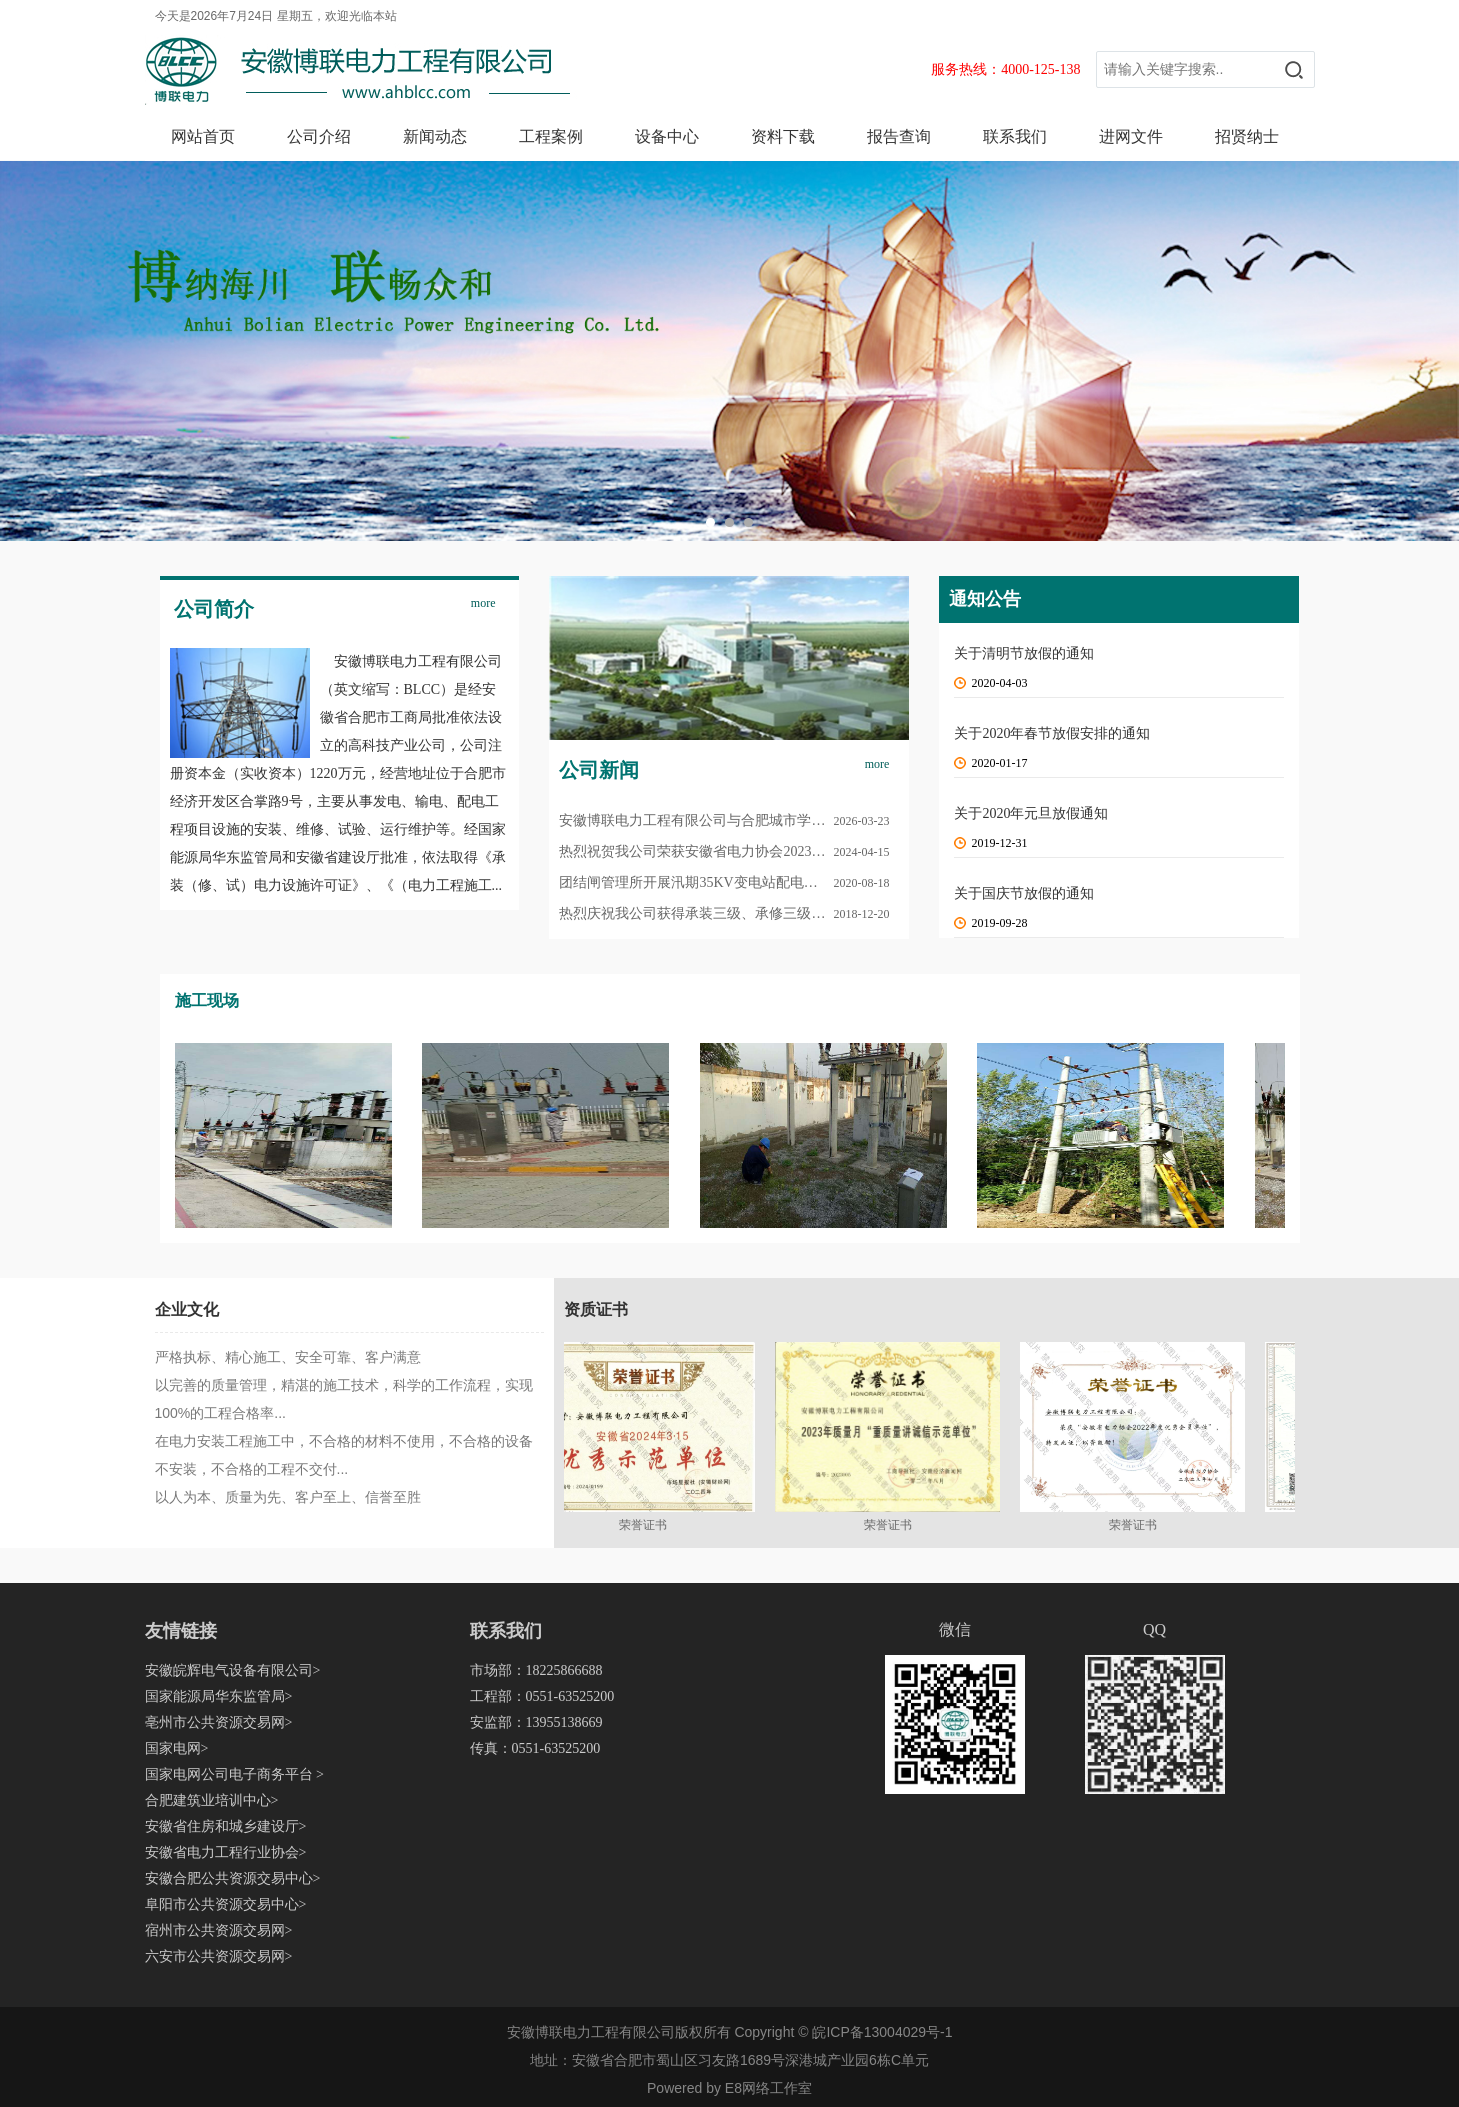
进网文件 (1131, 136)
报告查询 (899, 136)
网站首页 (203, 136)
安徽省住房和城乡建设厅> (226, 1826)
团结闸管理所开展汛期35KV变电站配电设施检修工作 (723, 882)
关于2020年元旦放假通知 (1031, 813)
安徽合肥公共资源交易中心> (233, 1878)
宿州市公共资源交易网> (219, 1930)
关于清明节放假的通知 (1024, 653)
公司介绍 (319, 136)
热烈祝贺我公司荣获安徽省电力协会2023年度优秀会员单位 (729, 851)
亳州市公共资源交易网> (219, 1722)
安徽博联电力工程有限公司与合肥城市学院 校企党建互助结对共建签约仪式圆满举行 (729, 820)
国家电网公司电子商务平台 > (234, 1774)
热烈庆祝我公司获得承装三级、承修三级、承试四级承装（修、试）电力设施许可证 (729, 913)
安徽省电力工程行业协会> (226, 1852)
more (483, 603)
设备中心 (667, 136)
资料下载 (783, 136)
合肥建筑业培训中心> (212, 1800)
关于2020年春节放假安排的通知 (1052, 733)
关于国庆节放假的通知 (1024, 893)
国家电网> (177, 1748)
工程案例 (551, 136)
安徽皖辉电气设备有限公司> (233, 1670)
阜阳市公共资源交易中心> (226, 1904)
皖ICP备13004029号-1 (882, 2032)
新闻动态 (435, 136)
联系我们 (1015, 136)
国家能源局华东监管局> (219, 1696)
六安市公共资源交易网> (219, 1956)
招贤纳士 (1247, 136)
